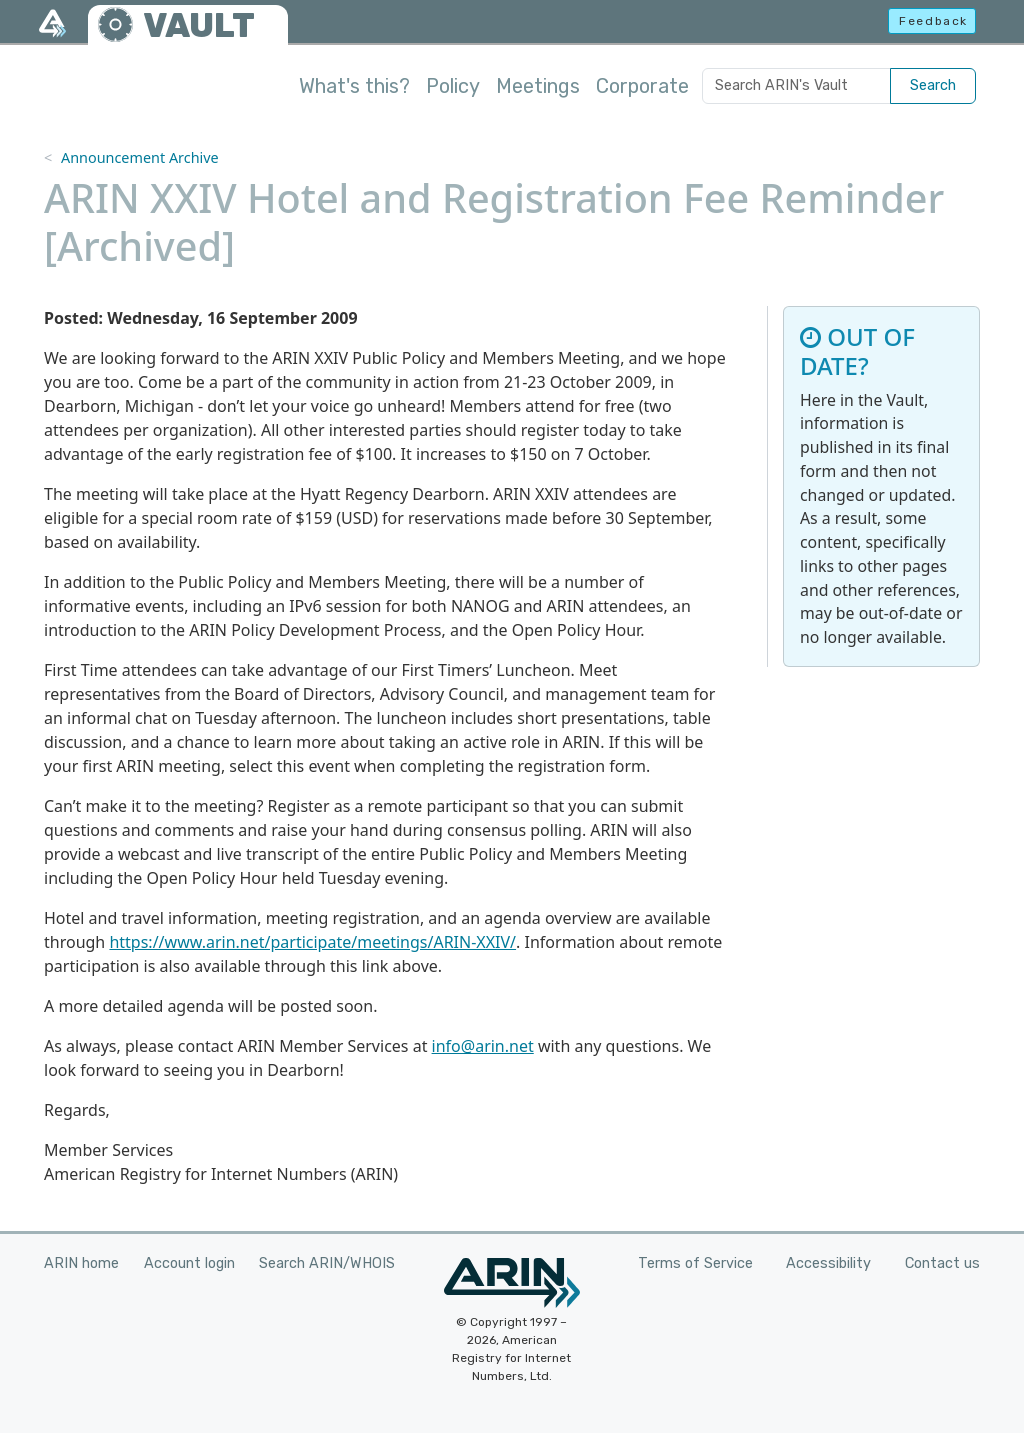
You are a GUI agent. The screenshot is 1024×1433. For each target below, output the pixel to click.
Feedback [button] (933, 21)
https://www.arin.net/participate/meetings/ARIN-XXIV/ (312, 942)
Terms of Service (695, 1263)
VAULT (199, 25)
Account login (189, 1263)
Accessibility (828, 1263)
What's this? (354, 86)
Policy (453, 86)
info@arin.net (483, 1046)
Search (933, 85)
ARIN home (81, 1263)
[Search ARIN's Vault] (796, 86)
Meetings (538, 86)
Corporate (642, 86)
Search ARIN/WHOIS (327, 1263)
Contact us (942, 1263)
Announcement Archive (140, 157)
